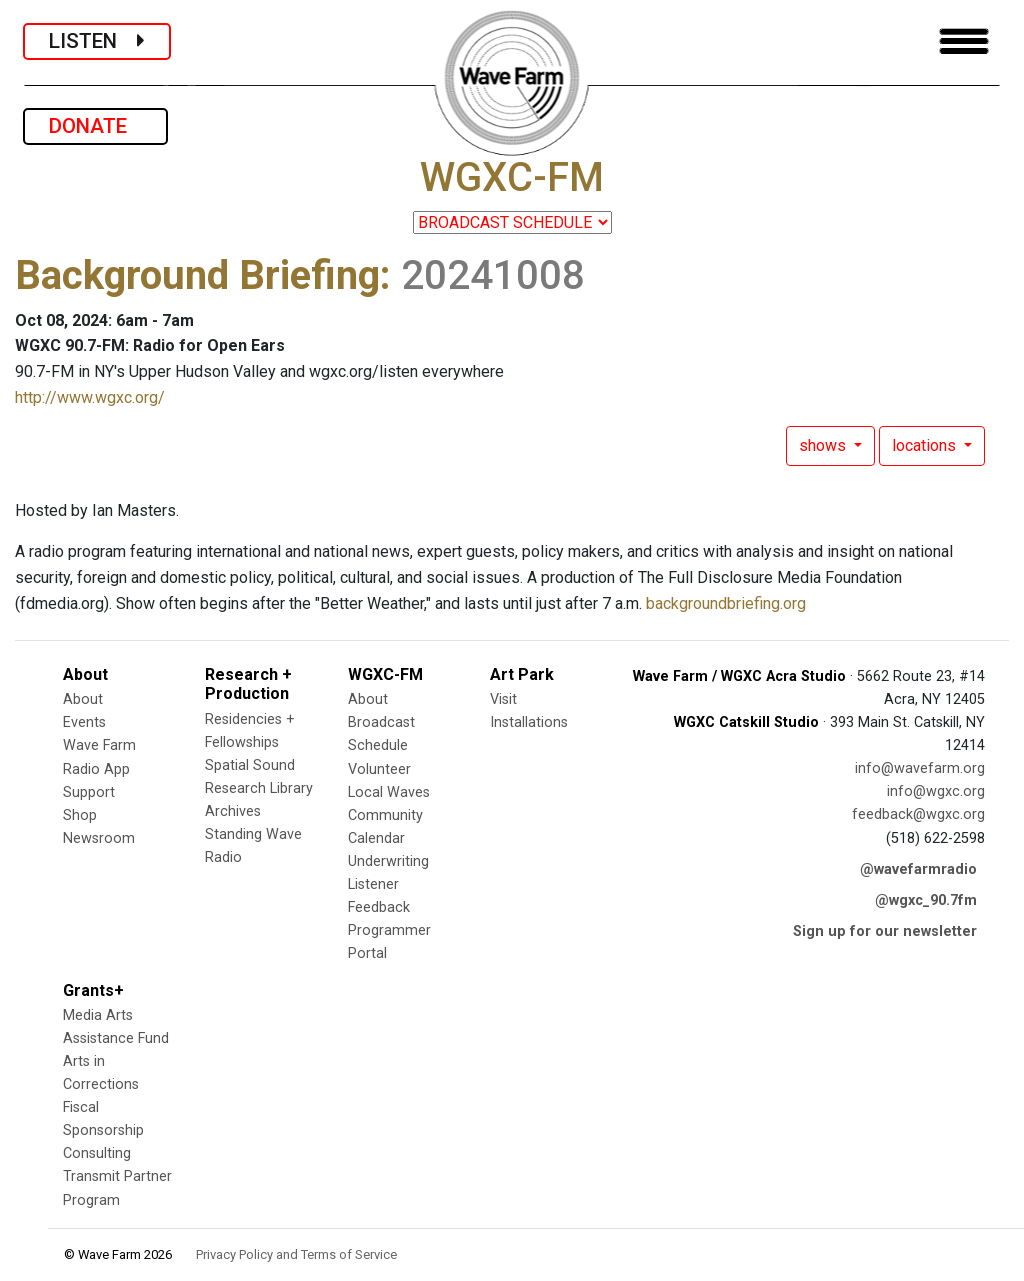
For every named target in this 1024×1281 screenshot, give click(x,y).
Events (84, 722)
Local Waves (389, 792)
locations (926, 445)
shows (824, 445)
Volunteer (379, 769)
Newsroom (99, 838)
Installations (529, 722)
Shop (80, 815)
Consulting (97, 1153)
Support (89, 792)
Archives (233, 811)
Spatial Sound (250, 765)
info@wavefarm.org (920, 768)
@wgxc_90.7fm (926, 900)
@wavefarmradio (918, 869)
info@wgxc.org (936, 791)
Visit (503, 699)
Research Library (259, 788)
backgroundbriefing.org (726, 603)
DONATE (95, 126)
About (83, 699)
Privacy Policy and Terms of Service (296, 1254)
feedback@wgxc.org (918, 814)
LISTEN (97, 41)
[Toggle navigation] (964, 41)
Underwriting (388, 861)
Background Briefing (197, 275)
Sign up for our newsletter (885, 931)
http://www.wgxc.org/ (90, 397)
